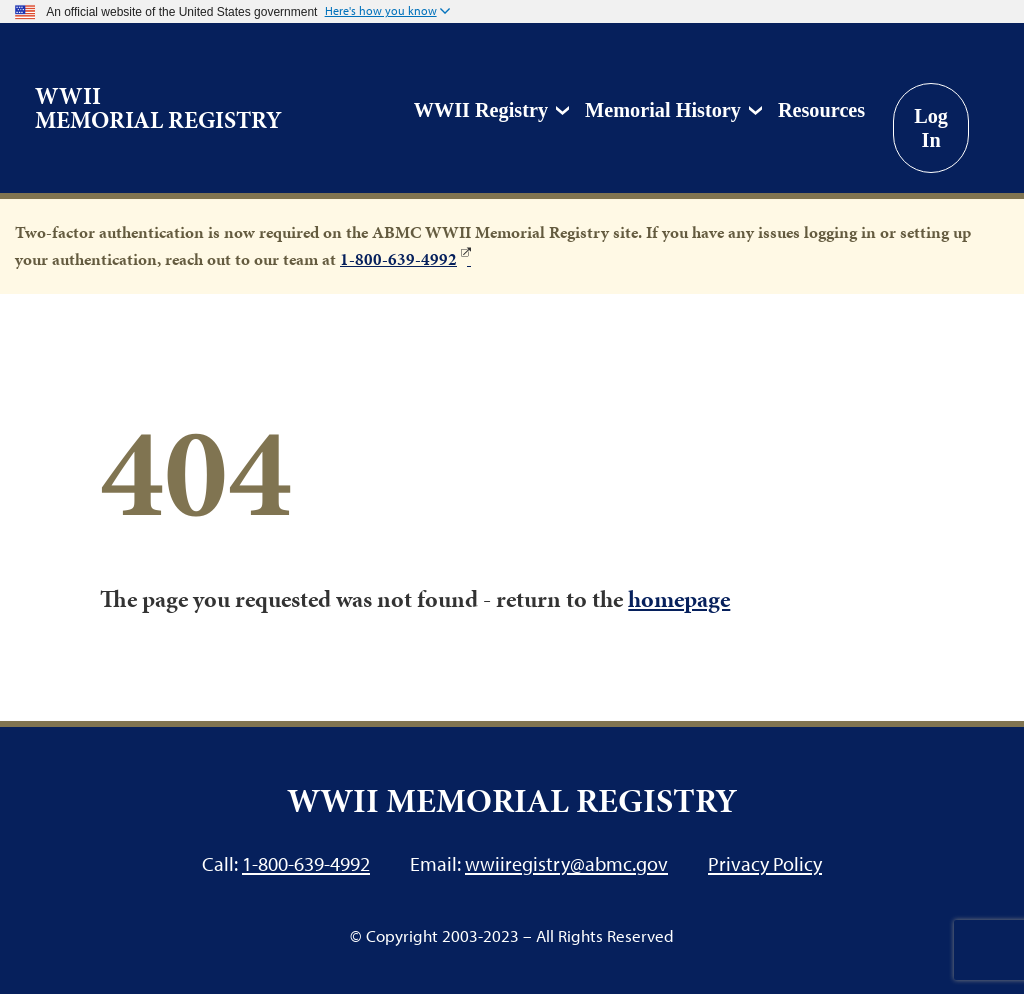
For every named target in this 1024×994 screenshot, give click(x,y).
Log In (931, 128)
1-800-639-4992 (398, 259)
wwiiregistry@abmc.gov (566, 863)
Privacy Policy (765, 863)
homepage (679, 599)
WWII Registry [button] (481, 110)
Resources (821, 110)
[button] (387, 12)
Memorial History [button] (663, 110)
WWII (158, 108)
